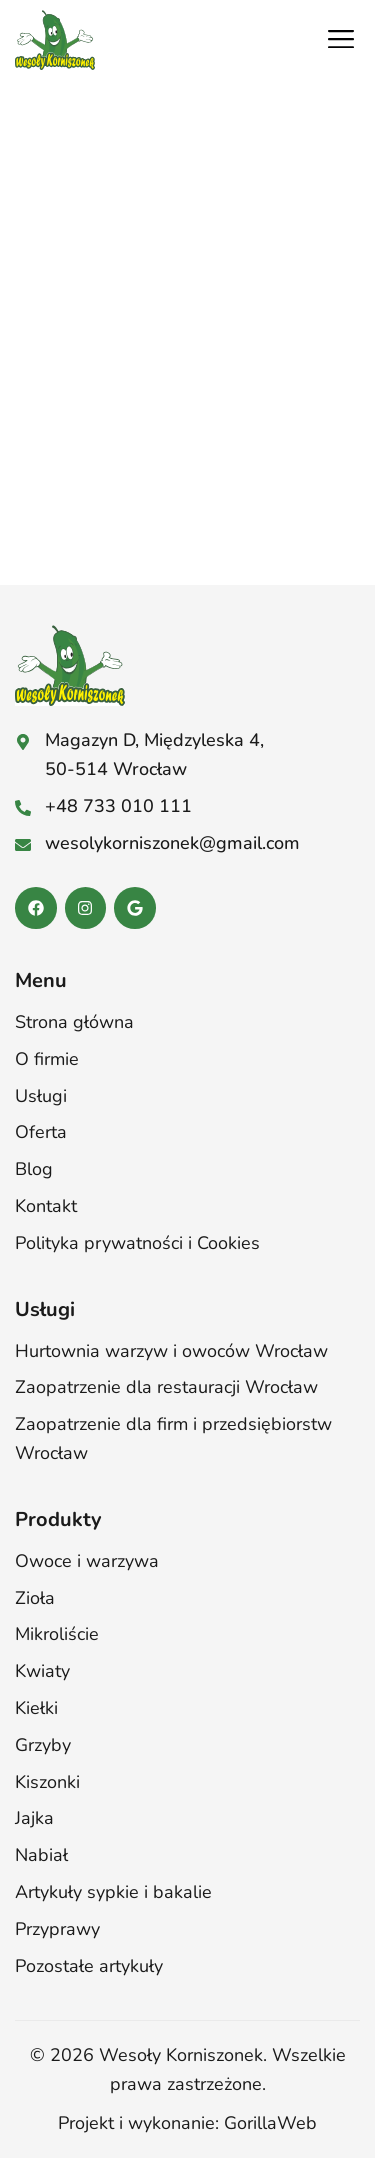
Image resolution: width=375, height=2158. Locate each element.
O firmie (47, 1059)
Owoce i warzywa (87, 1561)
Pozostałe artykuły (89, 1966)
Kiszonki (47, 1782)
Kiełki (36, 1708)
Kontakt (46, 1206)
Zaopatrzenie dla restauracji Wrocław (166, 1387)
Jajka (34, 1818)
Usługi (41, 1096)
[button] (340, 40)
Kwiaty (42, 1671)
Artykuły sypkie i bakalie (113, 1892)
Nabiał (41, 1855)
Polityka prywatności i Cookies (137, 1243)
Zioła (35, 1598)
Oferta (41, 1132)
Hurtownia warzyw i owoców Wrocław (171, 1351)
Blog (34, 1169)
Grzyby (43, 1745)
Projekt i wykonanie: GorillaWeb (187, 2123)
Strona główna (74, 1022)
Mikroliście (57, 1634)
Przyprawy (57, 1929)
